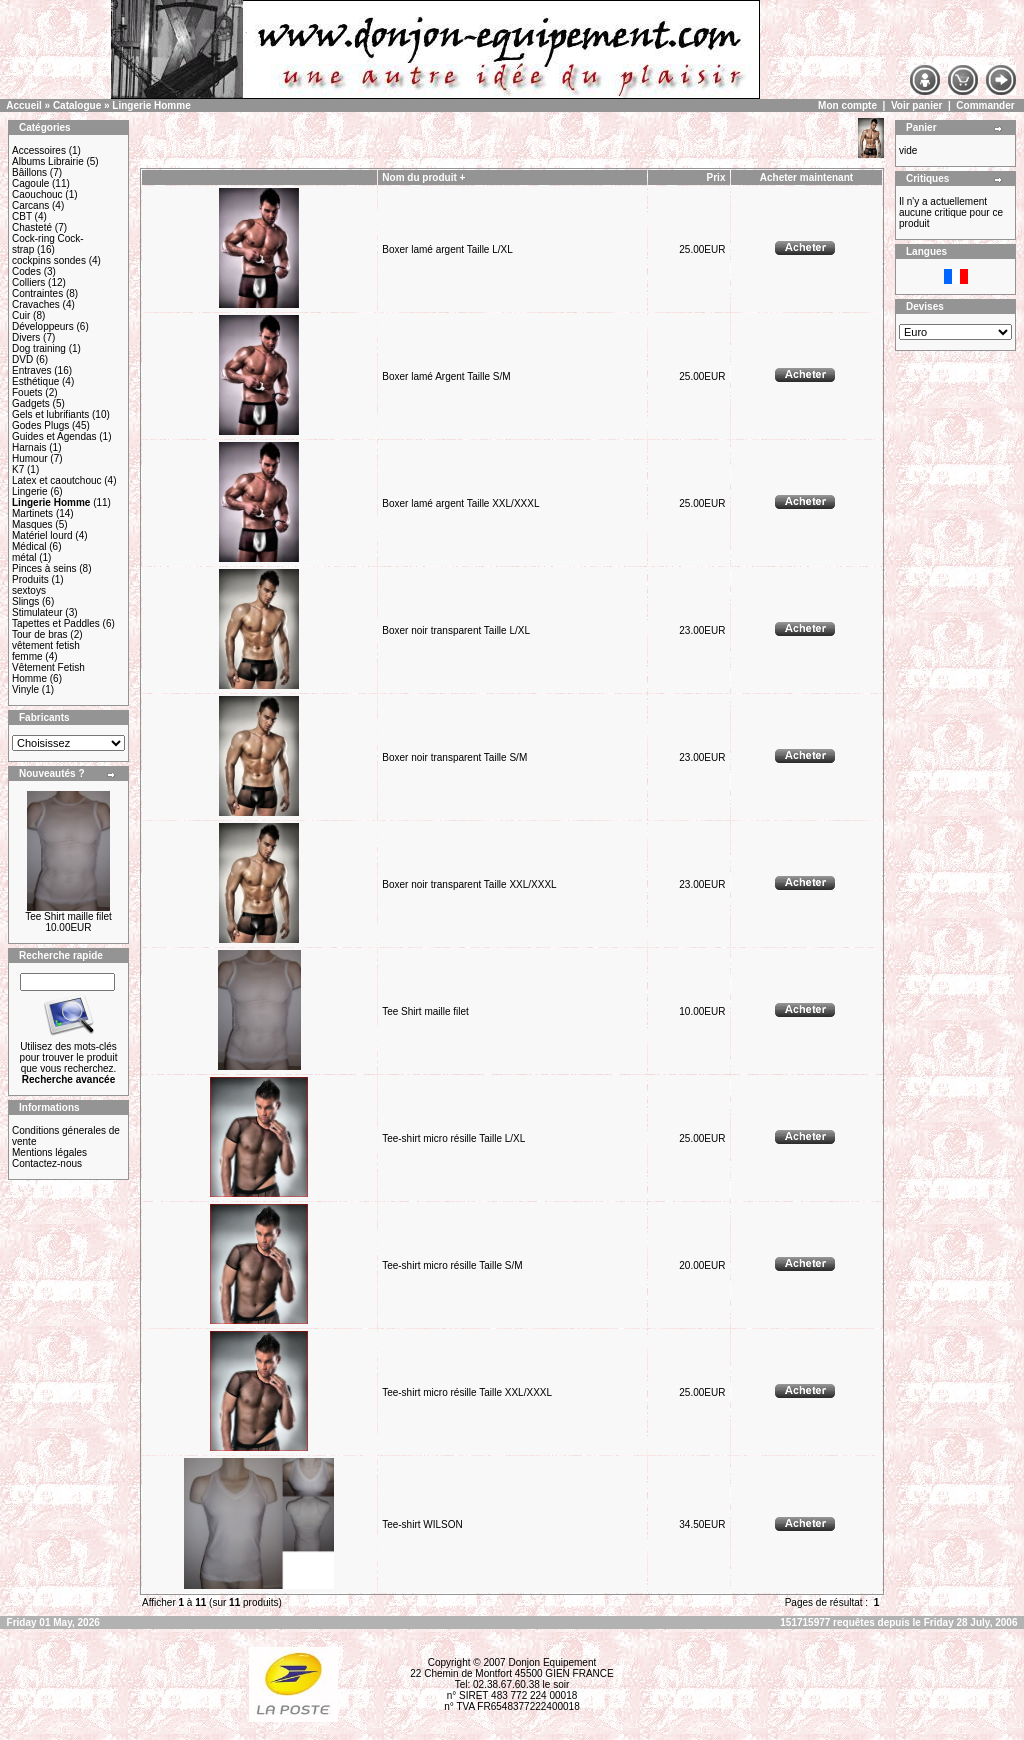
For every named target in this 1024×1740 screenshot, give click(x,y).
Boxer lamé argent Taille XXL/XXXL (460, 503)
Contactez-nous (47, 1163)
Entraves (31, 370)
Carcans (30, 205)
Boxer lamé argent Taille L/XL (447, 249)
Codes (26, 271)
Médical (29, 546)
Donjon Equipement (552, 1662)
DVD (22, 359)
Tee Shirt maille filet (68, 916)
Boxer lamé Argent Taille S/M (446, 376)
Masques (32, 524)
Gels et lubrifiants (50, 414)
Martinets (32, 513)
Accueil (24, 105)
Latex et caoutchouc (57, 480)
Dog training (39, 348)
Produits (30, 579)
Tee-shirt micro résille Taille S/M (452, 1265)
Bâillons (29, 172)
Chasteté (32, 227)
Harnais (29, 447)
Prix (716, 177)
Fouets (27, 392)
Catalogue (77, 105)
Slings (25, 601)
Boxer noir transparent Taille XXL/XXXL (469, 884)
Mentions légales (49, 1152)
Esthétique (35, 381)
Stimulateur (37, 612)
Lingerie (30, 491)
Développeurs (43, 326)
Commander (985, 105)
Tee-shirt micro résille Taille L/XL (453, 1138)
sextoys (29, 590)
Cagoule (30, 183)
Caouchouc (37, 194)
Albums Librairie (48, 161)
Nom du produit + (423, 177)
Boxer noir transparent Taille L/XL (455, 630)
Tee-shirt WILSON (422, 1524)
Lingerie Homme (151, 105)
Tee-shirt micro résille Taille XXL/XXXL (467, 1392)
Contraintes (37, 293)
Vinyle (25, 689)
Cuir (21, 315)
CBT (22, 216)
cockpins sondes (49, 260)
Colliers (28, 282)
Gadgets (31, 403)
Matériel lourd (42, 535)
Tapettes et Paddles (56, 623)
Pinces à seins (44, 568)
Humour (30, 458)
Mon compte (847, 105)
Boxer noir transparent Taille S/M (454, 757)
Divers (26, 337)
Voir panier (917, 105)
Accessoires (39, 150)
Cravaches (36, 304)
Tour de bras (40, 634)
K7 (18, 469)
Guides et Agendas (54, 436)
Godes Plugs (40, 425)
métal (24, 557)
